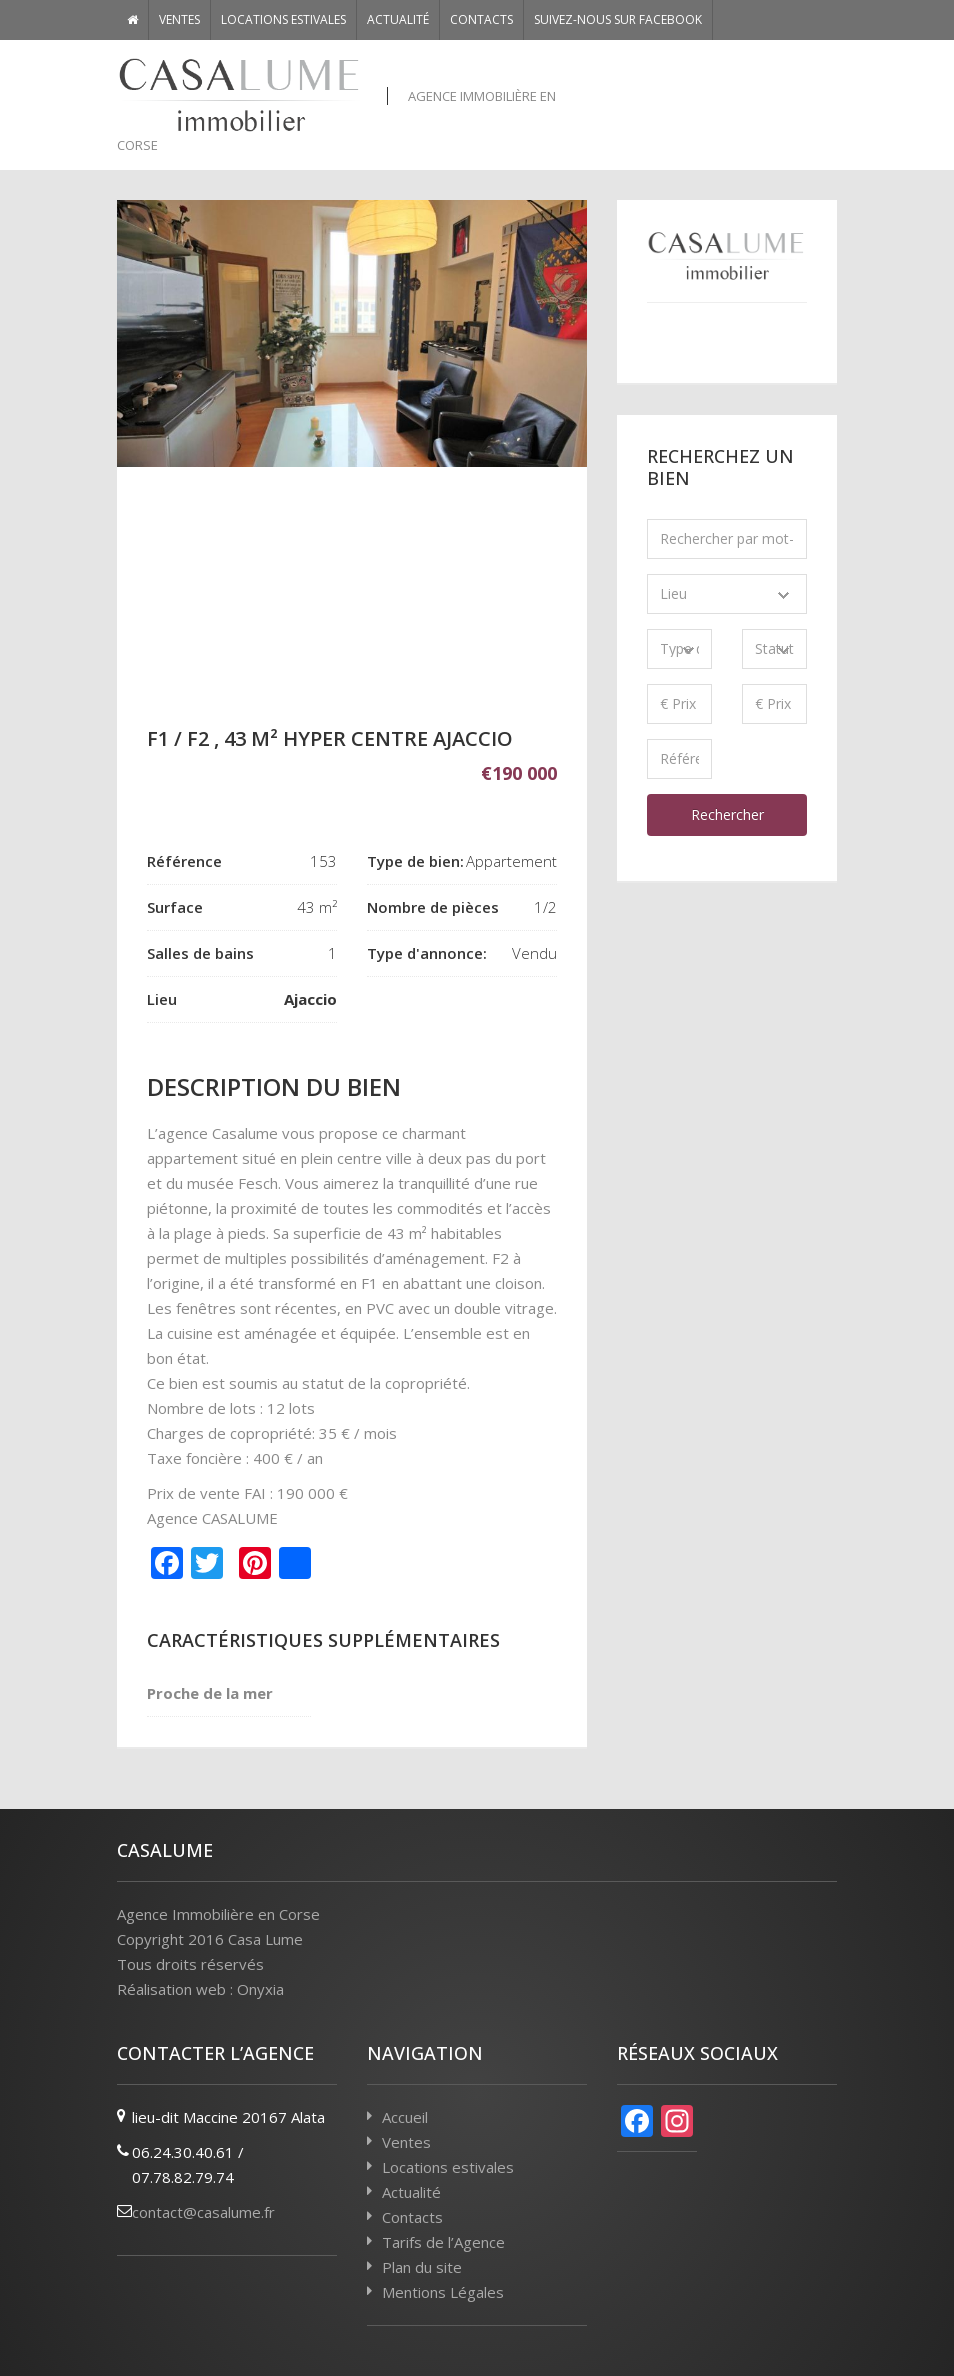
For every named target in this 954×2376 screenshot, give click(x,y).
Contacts (481, 19)
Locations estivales (283, 19)
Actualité (398, 19)
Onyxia (260, 1989)
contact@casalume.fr (203, 2212)
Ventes (179, 19)
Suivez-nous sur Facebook (618, 19)
